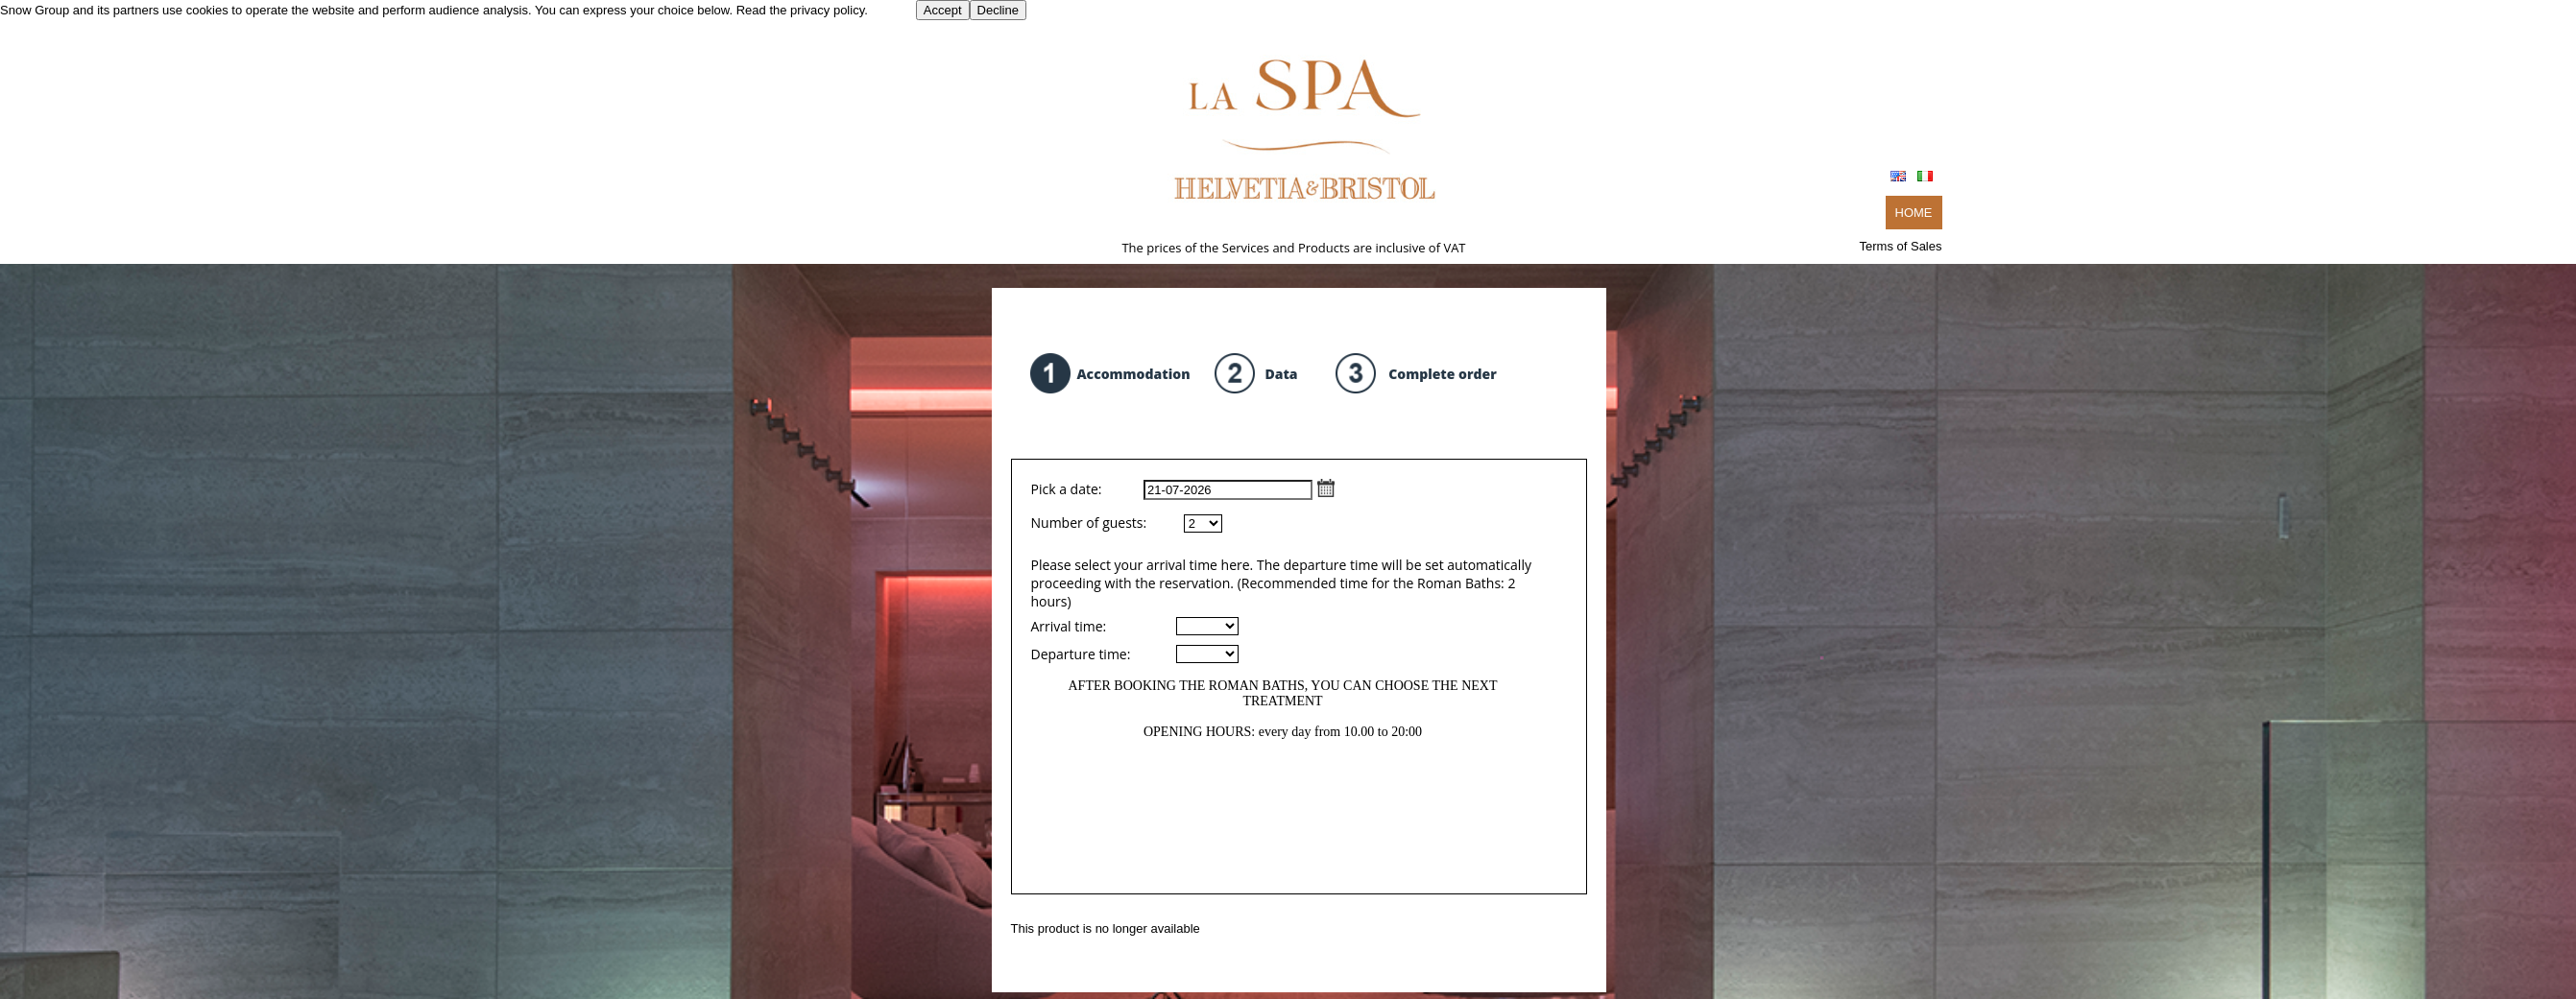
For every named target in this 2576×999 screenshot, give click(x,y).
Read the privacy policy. (802, 10)
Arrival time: (1069, 626)
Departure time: (1081, 654)
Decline (998, 10)
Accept (943, 10)
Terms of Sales (1901, 246)
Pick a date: (1183, 489)
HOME (1914, 212)
